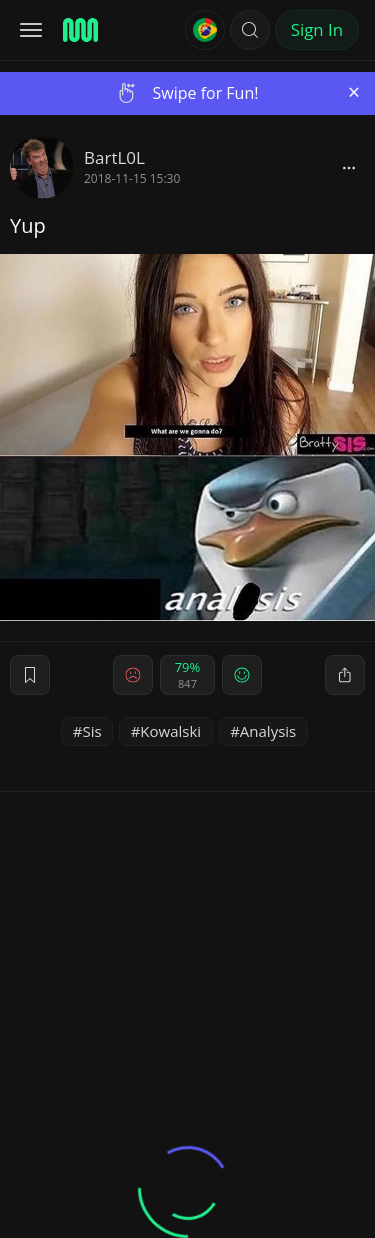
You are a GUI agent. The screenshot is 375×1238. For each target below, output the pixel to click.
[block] (349, 167)
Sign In (317, 29)
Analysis (268, 731)
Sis (91, 731)
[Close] (354, 92)
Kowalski (170, 731)
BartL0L (114, 157)
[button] (250, 30)
